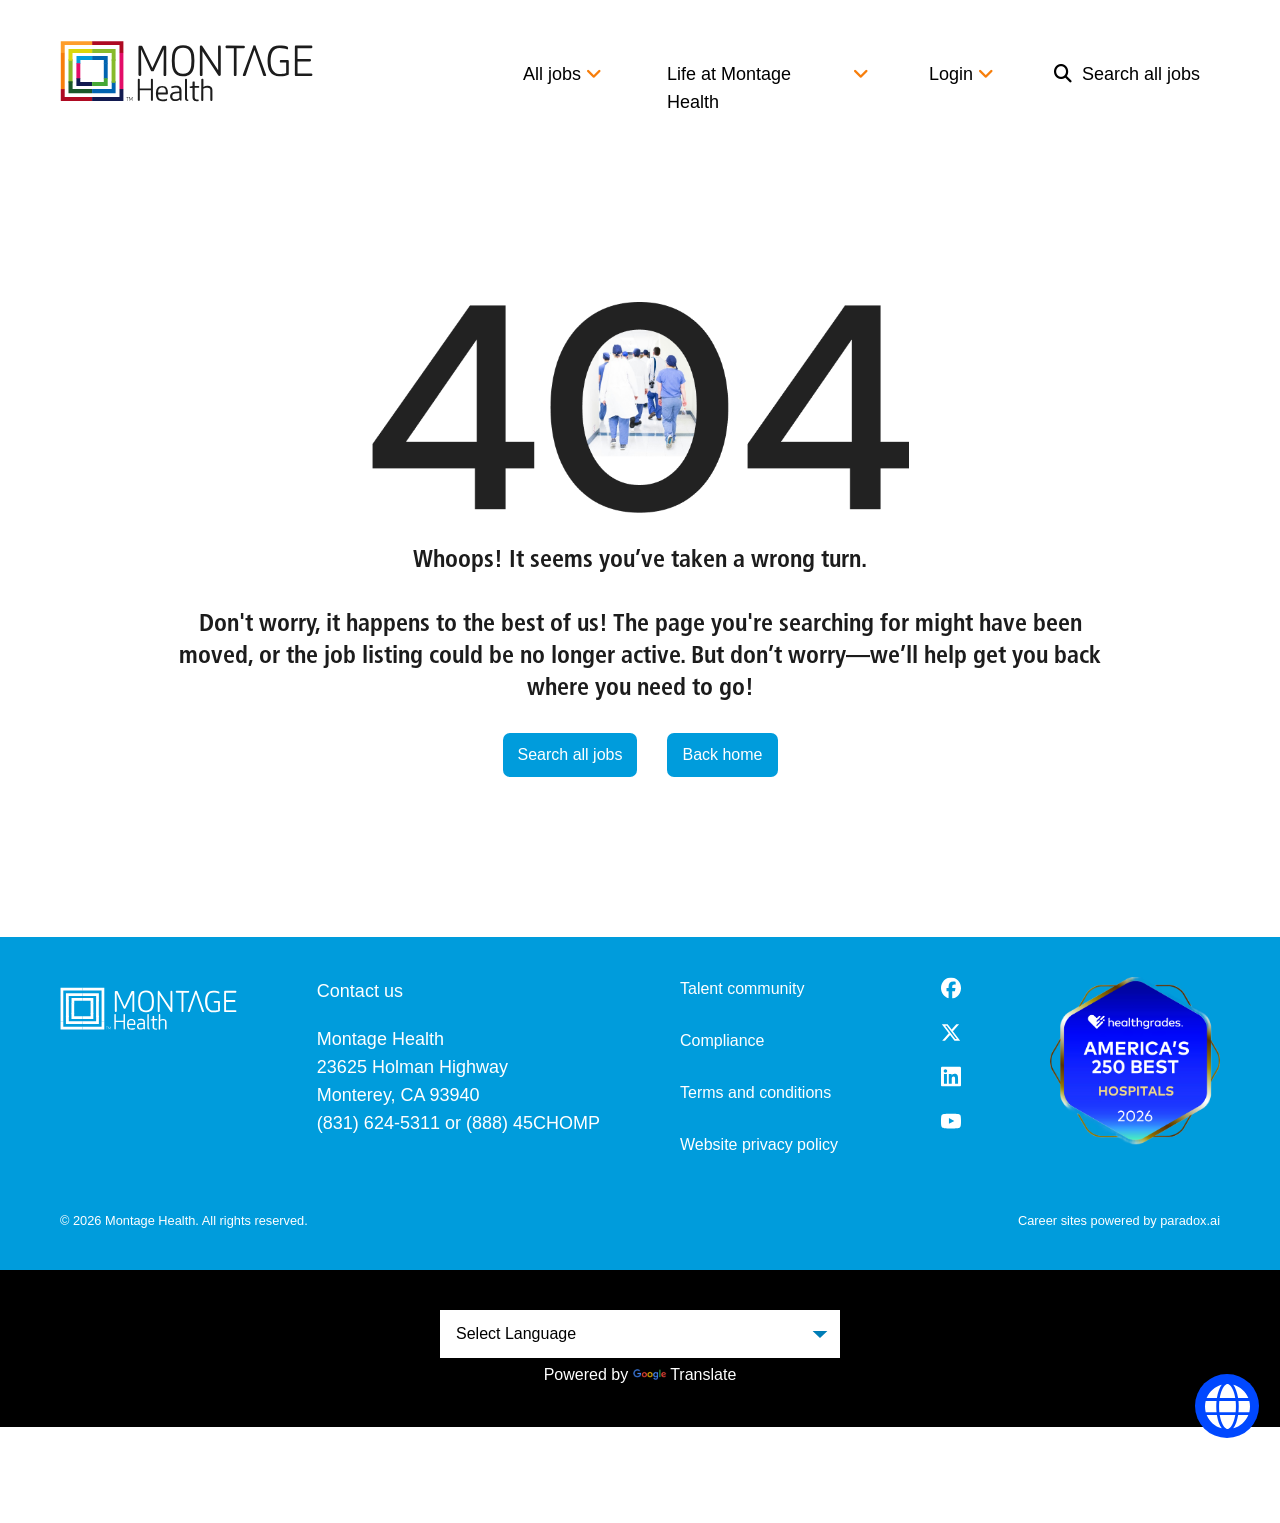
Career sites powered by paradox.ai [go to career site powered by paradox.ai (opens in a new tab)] (1119, 1220)
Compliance (722, 1040)
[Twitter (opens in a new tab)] (951, 1032)
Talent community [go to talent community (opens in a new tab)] (742, 988)
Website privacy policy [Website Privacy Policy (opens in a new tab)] (759, 1144)
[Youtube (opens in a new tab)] (951, 1121)
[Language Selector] (1227, 1406)
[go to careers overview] (186, 71)
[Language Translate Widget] (640, 1334)
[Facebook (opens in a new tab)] (951, 988)
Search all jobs (1127, 74)
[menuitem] (1127, 88)
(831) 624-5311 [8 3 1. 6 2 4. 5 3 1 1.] (378, 1123)
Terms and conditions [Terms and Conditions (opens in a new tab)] (755, 1092)
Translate (684, 1374)
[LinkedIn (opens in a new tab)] (951, 1076)
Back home (722, 754)
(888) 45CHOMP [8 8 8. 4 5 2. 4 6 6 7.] (533, 1123)
